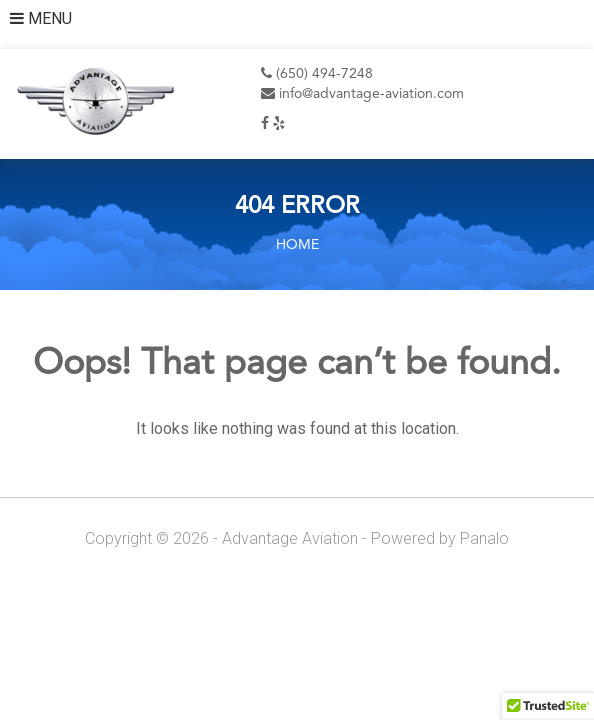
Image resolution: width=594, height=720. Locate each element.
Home (297, 245)
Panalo (484, 538)
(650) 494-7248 (317, 74)
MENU (41, 18)
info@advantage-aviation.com (362, 94)
